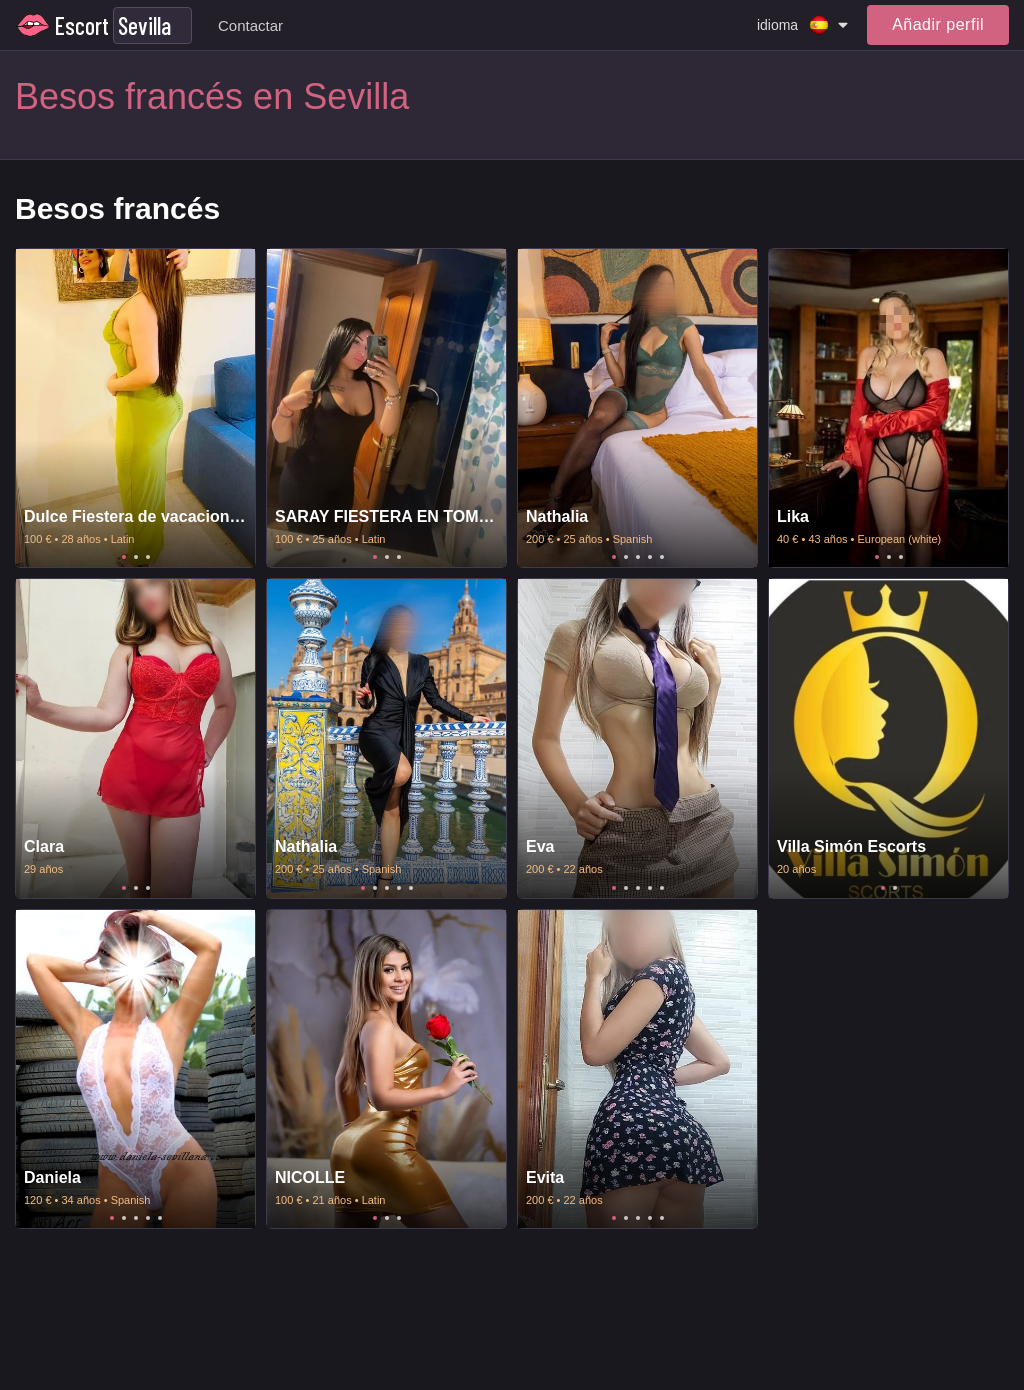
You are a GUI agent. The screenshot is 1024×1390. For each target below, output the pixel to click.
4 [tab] (650, 557)
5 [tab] (662, 557)
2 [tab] (136, 557)
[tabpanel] (135, 408)
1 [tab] (124, 557)
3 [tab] (148, 557)
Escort (82, 25)
